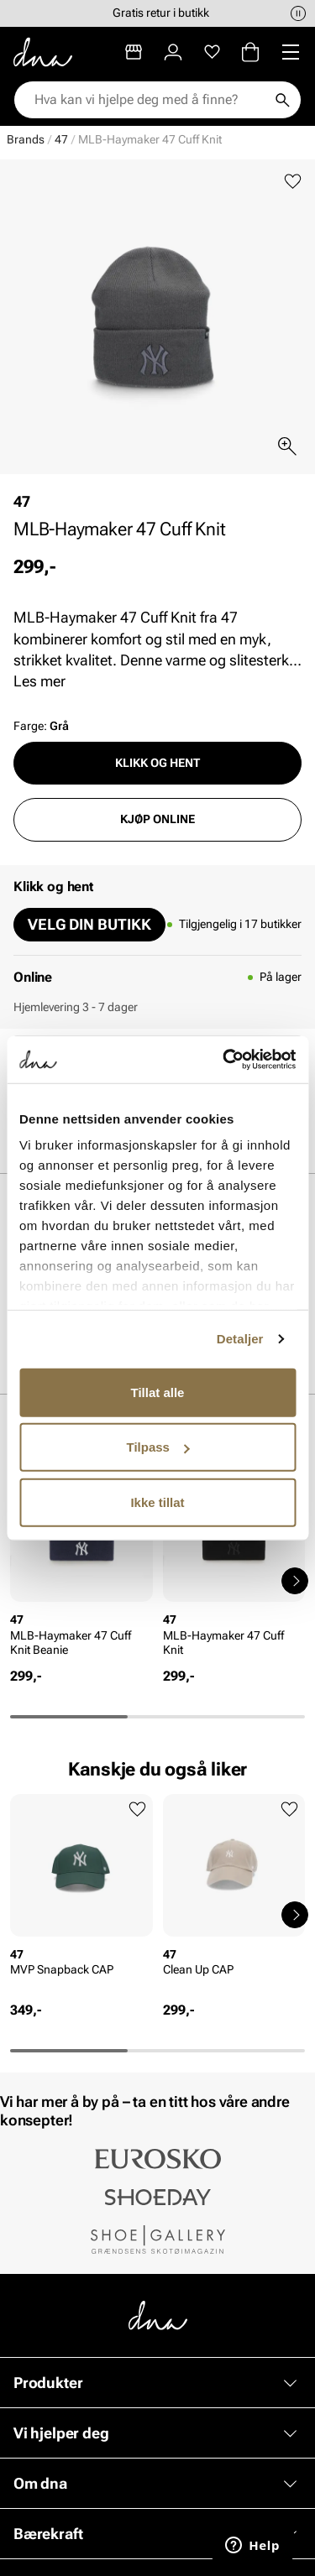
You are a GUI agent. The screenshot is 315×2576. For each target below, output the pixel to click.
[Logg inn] (173, 52)
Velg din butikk (89, 924)
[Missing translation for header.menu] (291, 52)
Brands (26, 139)
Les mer (39, 681)
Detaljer (240, 1339)
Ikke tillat (157, 1501)
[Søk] (282, 99)
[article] (81, 1563)
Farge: (41, 726)
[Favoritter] (212, 52)
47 (61, 139)
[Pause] (298, 13)
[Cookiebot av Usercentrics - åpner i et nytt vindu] (224, 1060)
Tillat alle (158, 1391)
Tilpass (158, 1447)
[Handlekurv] (250, 52)
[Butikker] (133, 52)
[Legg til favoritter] (293, 182)
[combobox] (149, 100)
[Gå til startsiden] (42, 52)
